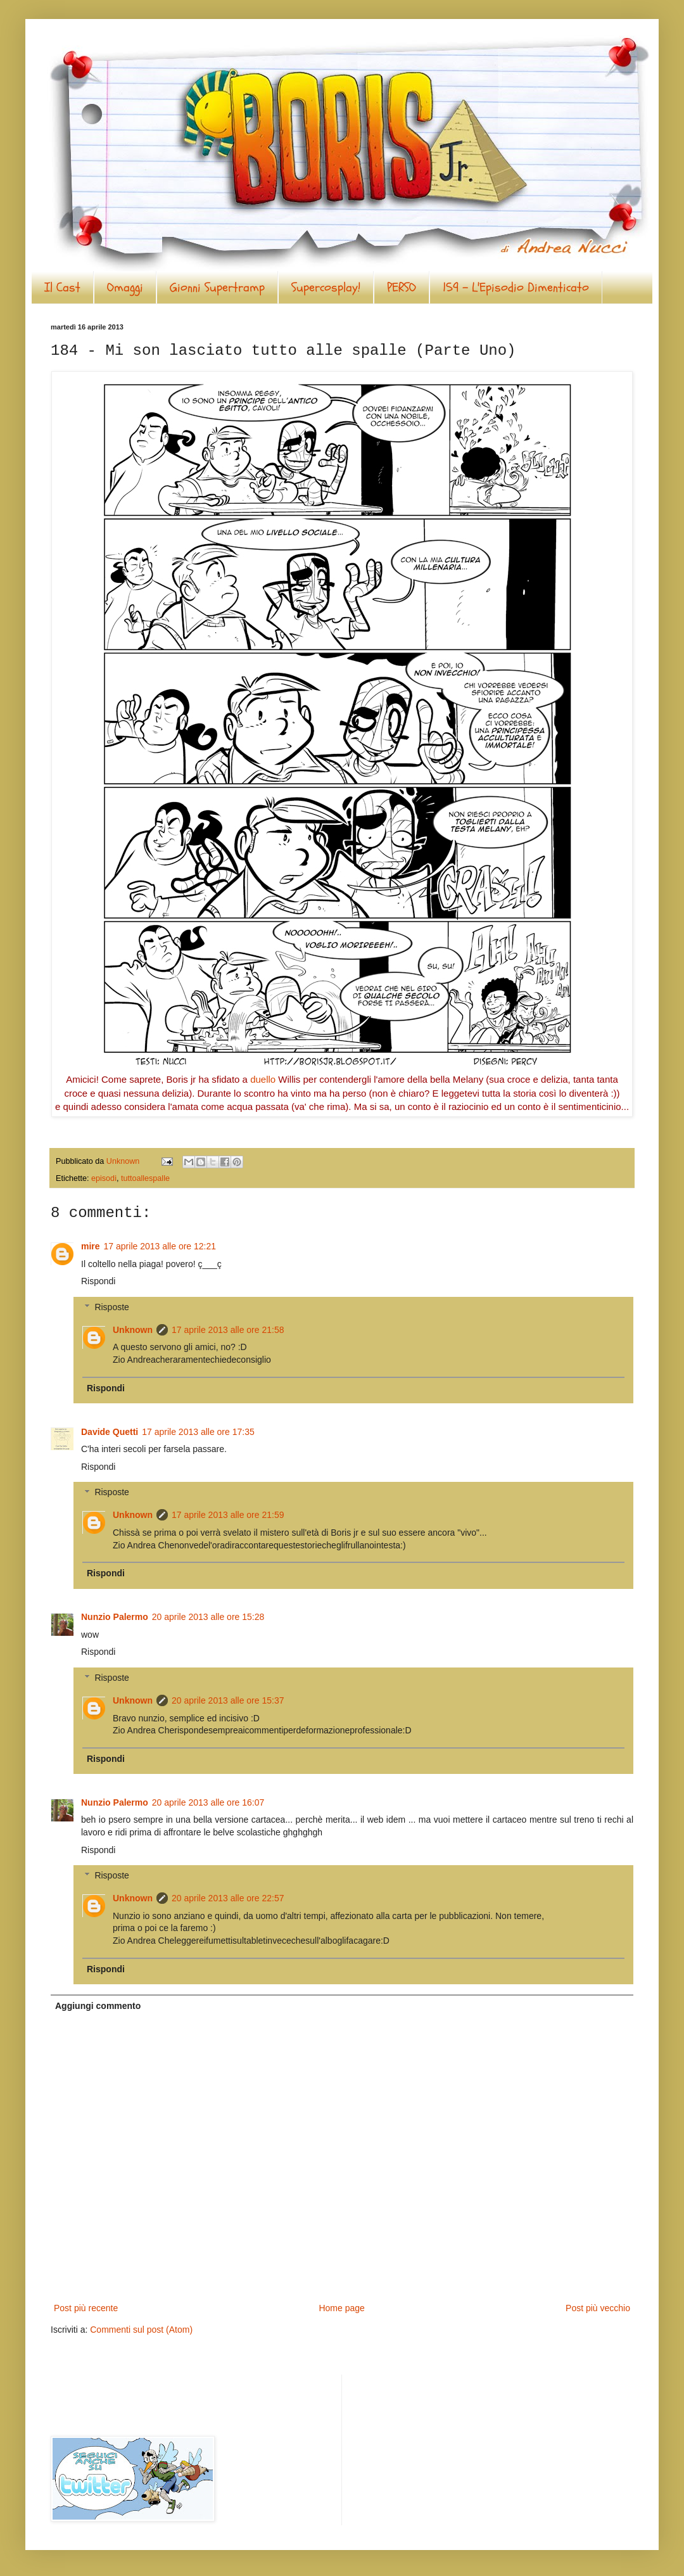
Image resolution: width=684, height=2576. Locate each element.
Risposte (111, 1307)
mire (90, 1246)
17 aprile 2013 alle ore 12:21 (160, 1246)
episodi (104, 1178)
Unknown (133, 1330)
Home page (341, 2308)
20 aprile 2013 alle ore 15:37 (228, 1700)
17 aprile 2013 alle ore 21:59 (228, 1515)
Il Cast (62, 287)
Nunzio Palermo (114, 1617)
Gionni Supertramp (217, 287)
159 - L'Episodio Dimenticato (516, 287)
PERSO (401, 287)
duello (263, 1079)
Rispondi (98, 1281)
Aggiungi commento (98, 2006)
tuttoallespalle (145, 1178)
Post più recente (86, 2308)
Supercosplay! (325, 287)
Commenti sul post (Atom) (141, 2329)
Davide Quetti (109, 1432)
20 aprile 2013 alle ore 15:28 (208, 1617)
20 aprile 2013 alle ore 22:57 (228, 1898)
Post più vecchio (598, 2308)
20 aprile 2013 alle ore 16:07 (208, 1802)
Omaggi (125, 287)
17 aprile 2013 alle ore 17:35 (198, 1432)
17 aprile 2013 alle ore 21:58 (228, 1330)
